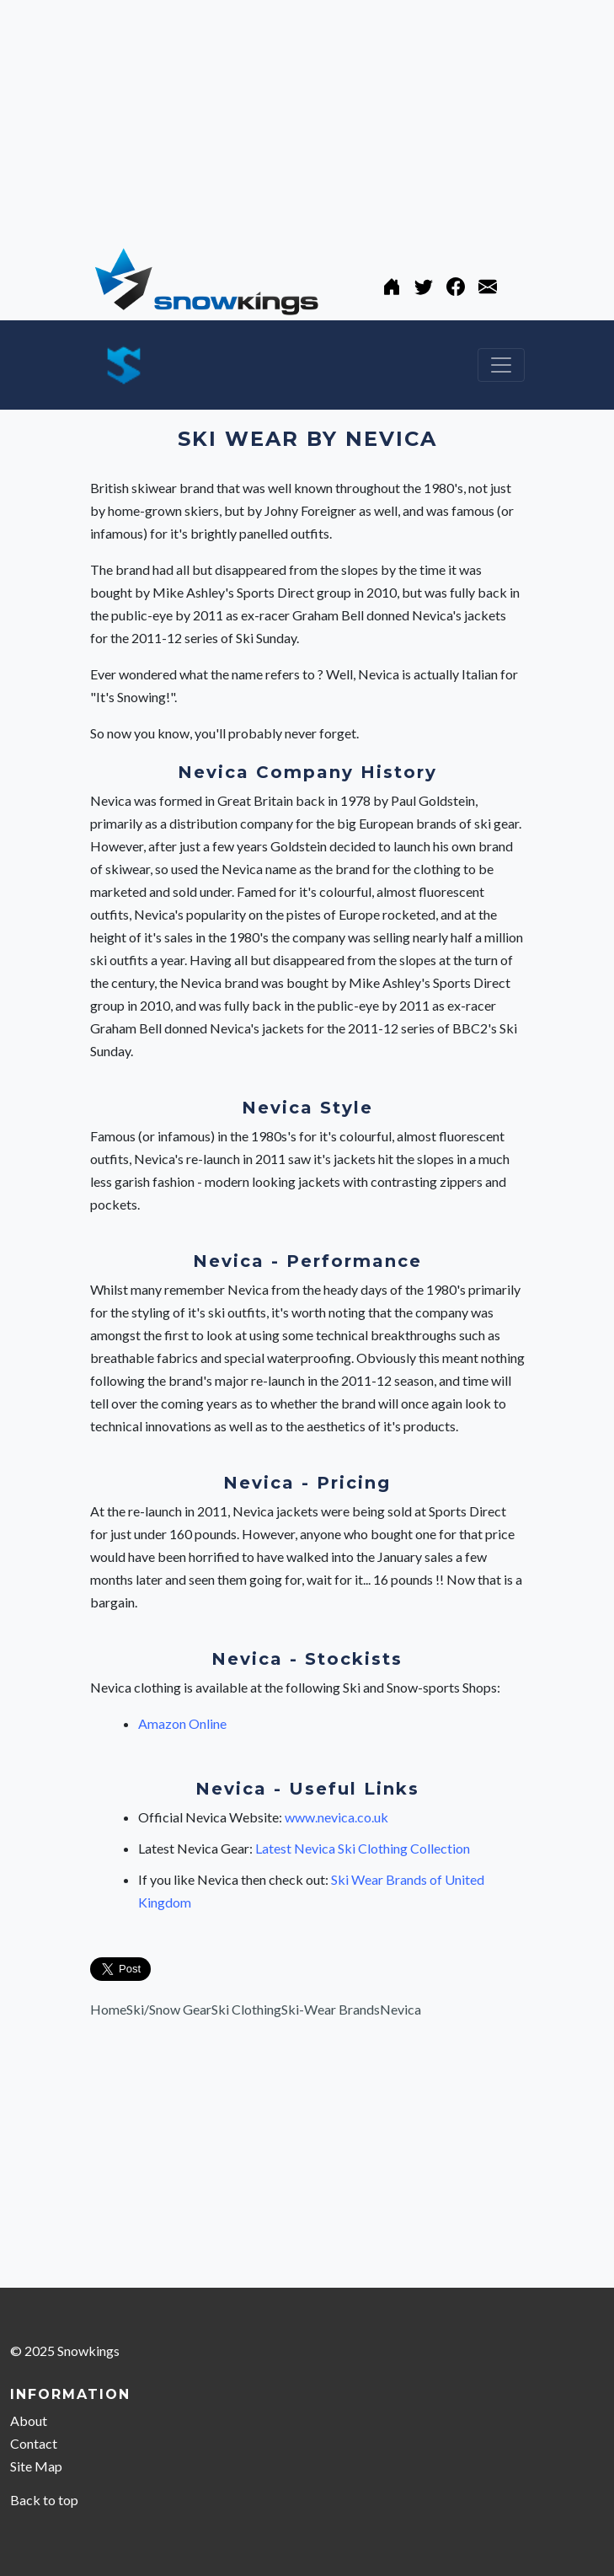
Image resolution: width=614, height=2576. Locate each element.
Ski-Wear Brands (330, 2009)
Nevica (400, 2009)
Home (108, 2009)
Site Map (36, 2466)
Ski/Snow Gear (168, 2009)
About (28, 2420)
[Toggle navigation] (501, 365)
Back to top (44, 2500)
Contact (33, 2443)
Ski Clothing (246, 2009)
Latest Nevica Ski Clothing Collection (362, 1848)
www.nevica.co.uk (336, 1817)
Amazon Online (182, 1723)
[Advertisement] (307, 118)
